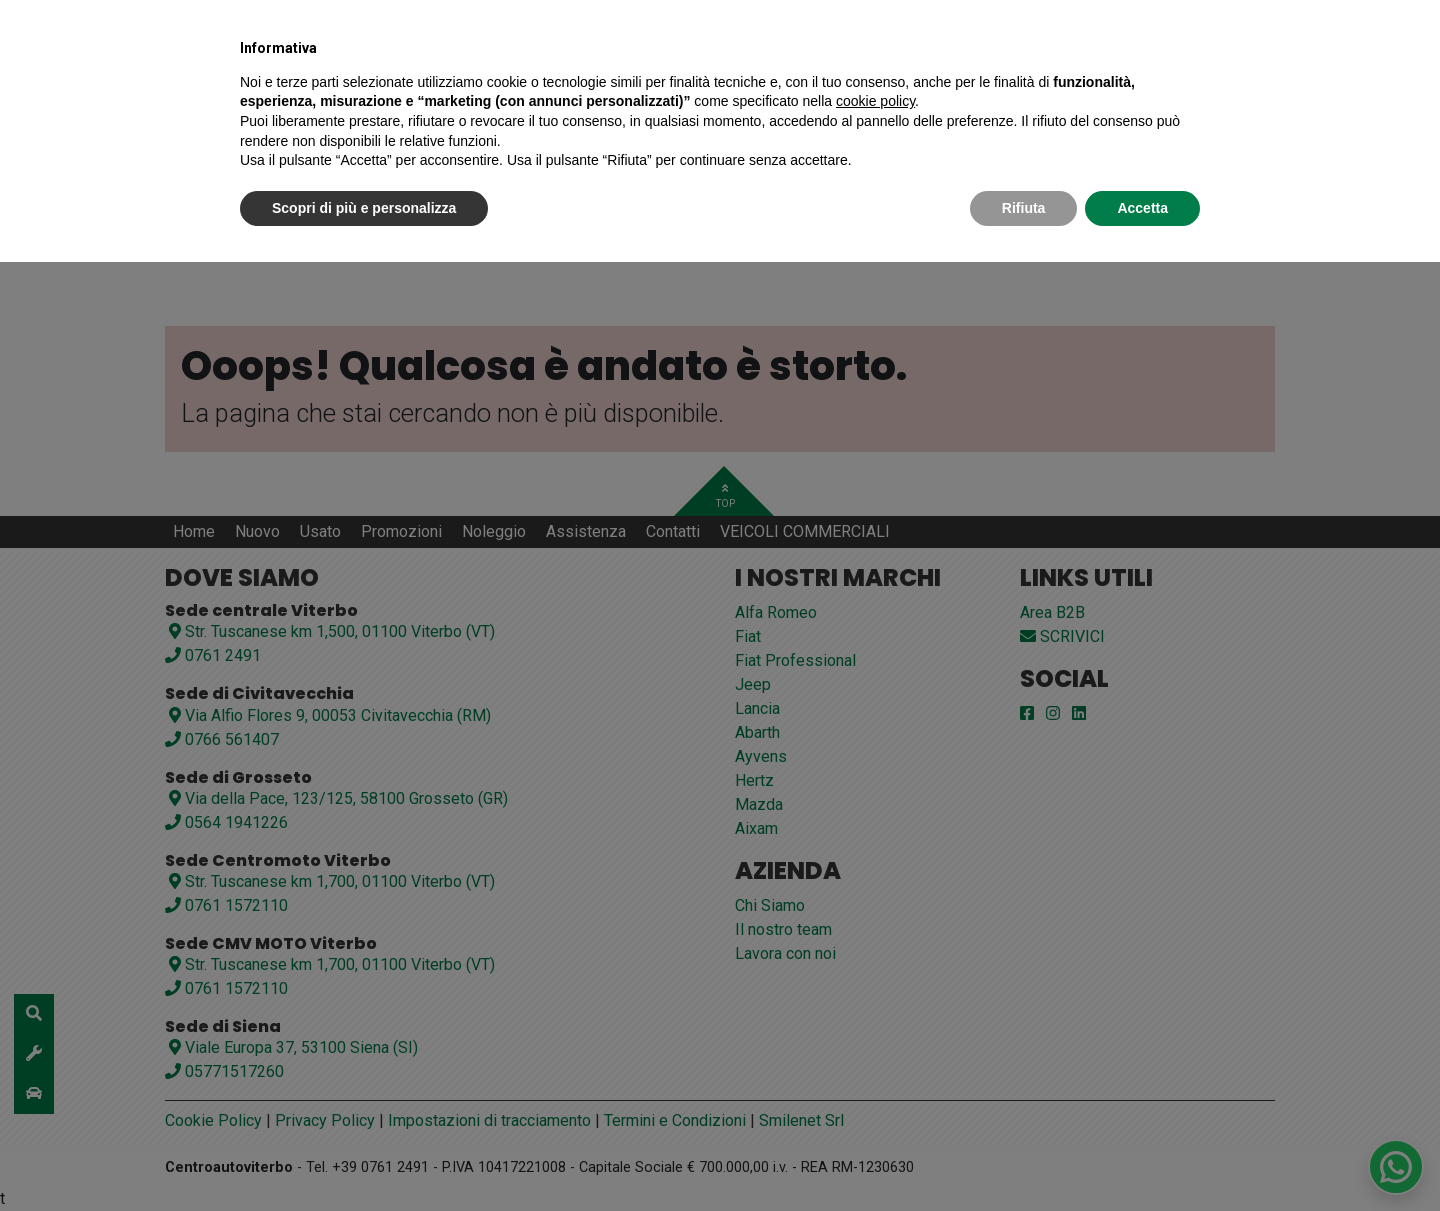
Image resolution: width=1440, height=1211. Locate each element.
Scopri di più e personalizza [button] (364, 208)
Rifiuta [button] (1024, 208)
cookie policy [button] (875, 101)
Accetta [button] (1142, 208)
